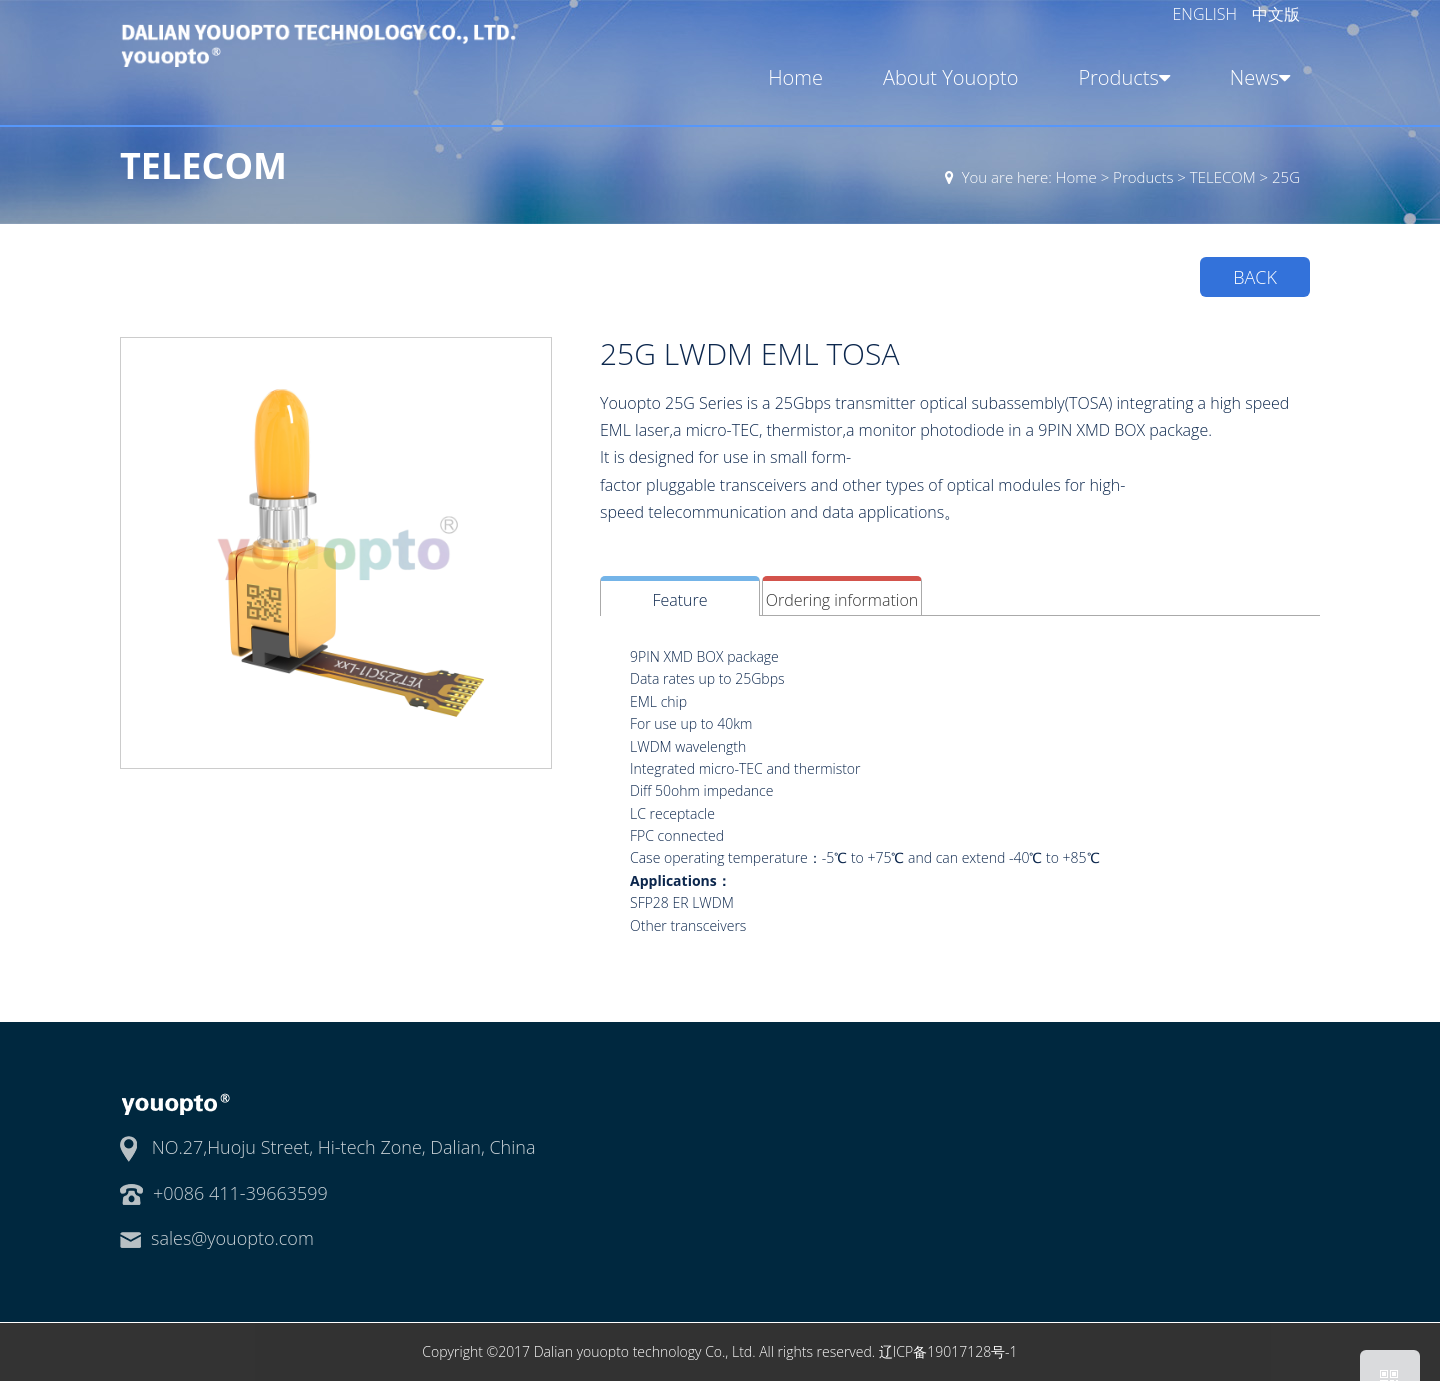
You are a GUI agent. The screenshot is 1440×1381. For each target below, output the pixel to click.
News (1256, 77)
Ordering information (842, 600)
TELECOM (1223, 177)
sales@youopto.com (232, 1238)
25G (1286, 177)
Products (1120, 77)
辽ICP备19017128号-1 (948, 1351)
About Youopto (950, 77)
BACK (1255, 277)
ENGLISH (1207, 14)
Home (795, 77)
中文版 (1276, 14)
